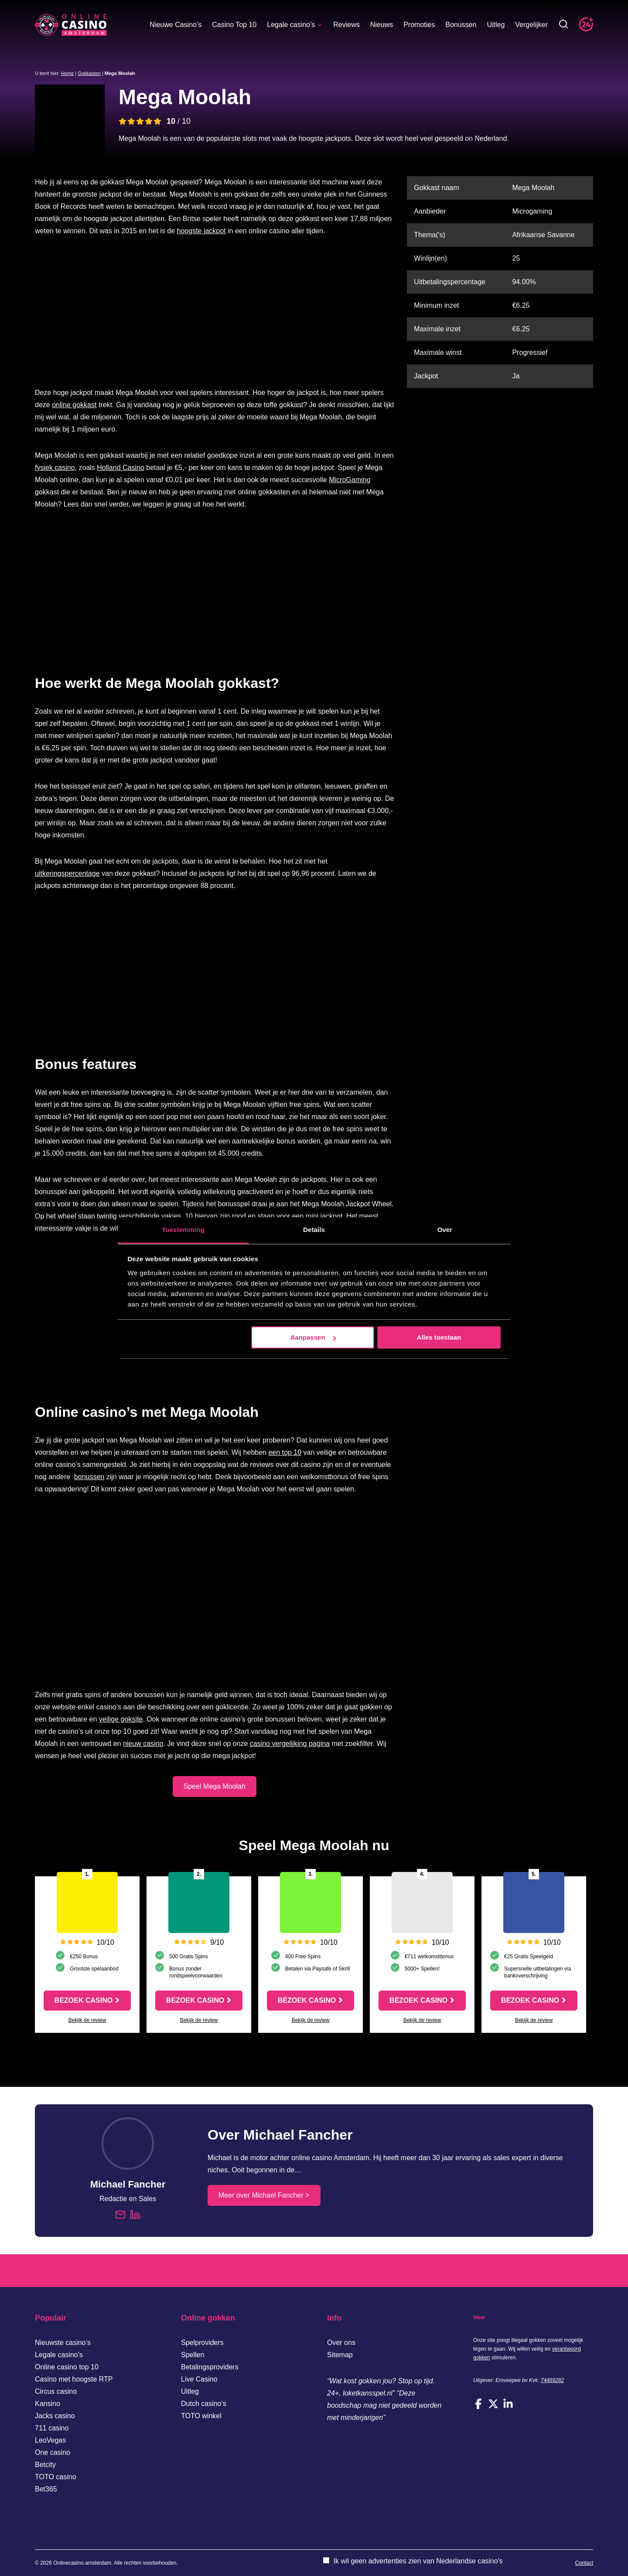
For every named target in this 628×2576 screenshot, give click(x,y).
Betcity (45, 2464)
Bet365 (46, 2489)
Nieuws (381, 24)
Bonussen (460, 24)
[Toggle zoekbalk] (563, 25)
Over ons (341, 2342)
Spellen (192, 2354)
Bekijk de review (87, 2020)
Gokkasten (89, 73)
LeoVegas (50, 2440)
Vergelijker (531, 24)
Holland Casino (120, 467)
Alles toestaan (439, 1337)
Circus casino (56, 2391)
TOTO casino (55, 2477)
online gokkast (74, 404)
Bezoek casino (84, 2000)
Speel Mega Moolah (215, 1786)
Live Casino (199, 2379)
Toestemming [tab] (183, 1229)
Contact (584, 2563)
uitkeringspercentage (67, 873)
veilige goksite (121, 1719)
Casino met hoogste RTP (74, 2379)
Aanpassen (313, 1337)
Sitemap (340, 2354)
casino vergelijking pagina (290, 1743)
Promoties (419, 24)
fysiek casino (55, 467)
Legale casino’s (295, 24)
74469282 (552, 2380)
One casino (52, 2452)
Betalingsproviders (210, 2367)
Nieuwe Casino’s (175, 24)
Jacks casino (55, 2415)
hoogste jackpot (201, 231)
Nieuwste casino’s (63, 2342)
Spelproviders (202, 2342)
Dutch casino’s (203, 2403)
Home (67, 73)
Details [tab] (314, 1229)
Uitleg (496, 24)
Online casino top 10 (67, 2367)
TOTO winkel (201, 2415)
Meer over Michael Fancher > (264, 2195)
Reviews (346, 24)
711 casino (51, 2428)
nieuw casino (143, 1743)
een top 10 (284, 1452)
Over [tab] (445, 1229)
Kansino (47, 2403)
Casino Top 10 (234, 24)
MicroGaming (349, 479)
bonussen (89, 1476)
